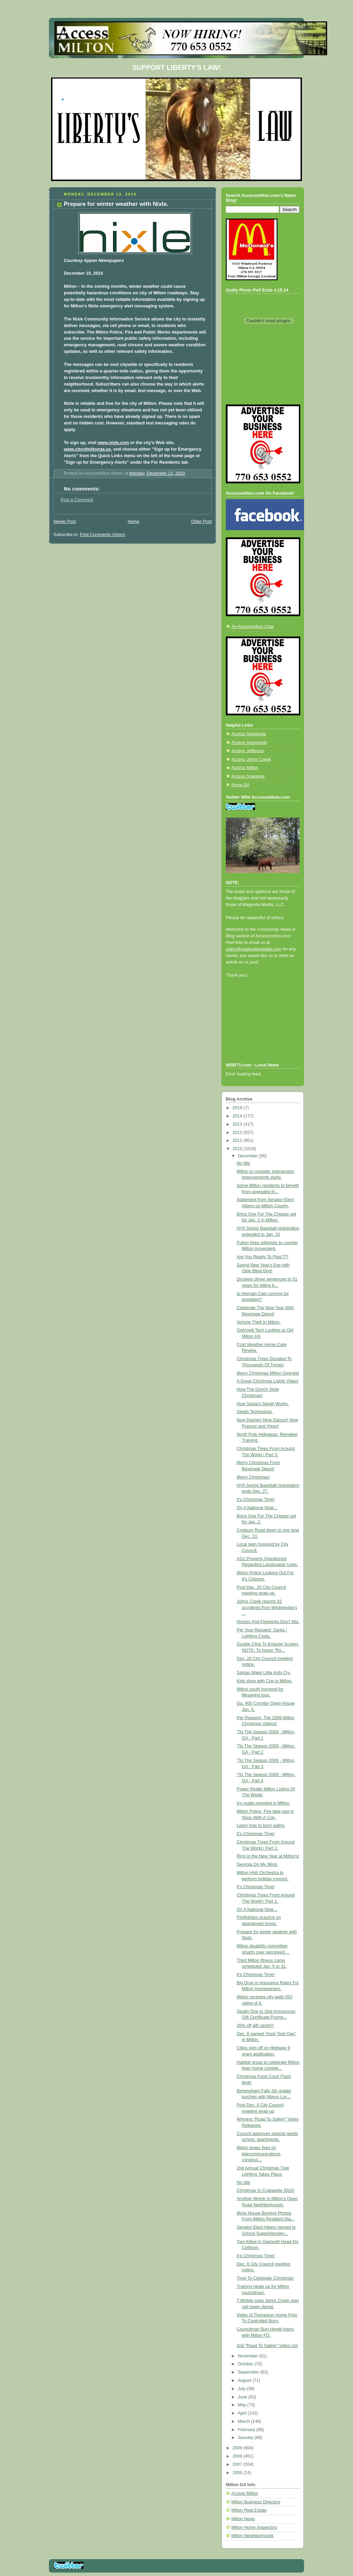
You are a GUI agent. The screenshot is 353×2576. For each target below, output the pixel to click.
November (248, 2356)
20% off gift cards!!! (255, 2025)
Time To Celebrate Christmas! (265, 2278)
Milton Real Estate (248, 2510)
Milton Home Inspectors (254, 2527)
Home (133, 521)
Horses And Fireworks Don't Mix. (268, 1621)
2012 (238, 1132)
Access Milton (244, 767)
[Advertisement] (257, 1029)
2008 (238, 2456)
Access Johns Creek (251, 759)
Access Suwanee (248, 776)
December (248, 1156)
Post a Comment (77, 499)
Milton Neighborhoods (252, 2535)
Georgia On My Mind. (257, 1864)
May (242, 2404)
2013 (238, 1124)
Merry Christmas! (253, 1477)
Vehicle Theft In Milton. (259, 1322)
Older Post (201, 521)
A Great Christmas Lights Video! (268, 1381)
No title (243, 1163)
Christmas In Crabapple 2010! (266, 2190)
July (242, 2388)
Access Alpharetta (248, 734)
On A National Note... (257, 1507)
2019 (238, 1107)
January (246, 2437)
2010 (238, 1148)
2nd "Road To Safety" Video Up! (267, 2345)
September (249, 2372)
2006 (238, 2472)
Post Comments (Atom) (102, 534)
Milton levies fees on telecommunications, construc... (259, 2153)
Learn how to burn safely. (261, 1825)
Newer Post (64, 521)
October (246, 2364)
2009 (238, 2448)
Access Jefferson (247, 750)
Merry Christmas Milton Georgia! (268, 1373)
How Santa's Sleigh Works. (263, 1403)
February (247, 2429)
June (243, 2397)
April (243, 2413)
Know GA (240, 784)
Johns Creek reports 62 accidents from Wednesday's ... (267, 1607)
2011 (238, 1140)
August (245, 2380)
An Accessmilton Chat (252, 626)
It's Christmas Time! (256, 1499)
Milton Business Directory (255, 2502)
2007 (238, 2464)
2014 (238, 1116)
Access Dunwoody (249, 742)
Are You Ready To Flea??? (263, 1256)
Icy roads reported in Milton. (264, 1803)
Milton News (243, 2518)
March (244, 2421)
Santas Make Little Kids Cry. (264, 1672)
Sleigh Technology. (255, 1411)
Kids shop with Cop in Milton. (265, 1681)
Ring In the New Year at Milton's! (268, 1856)
